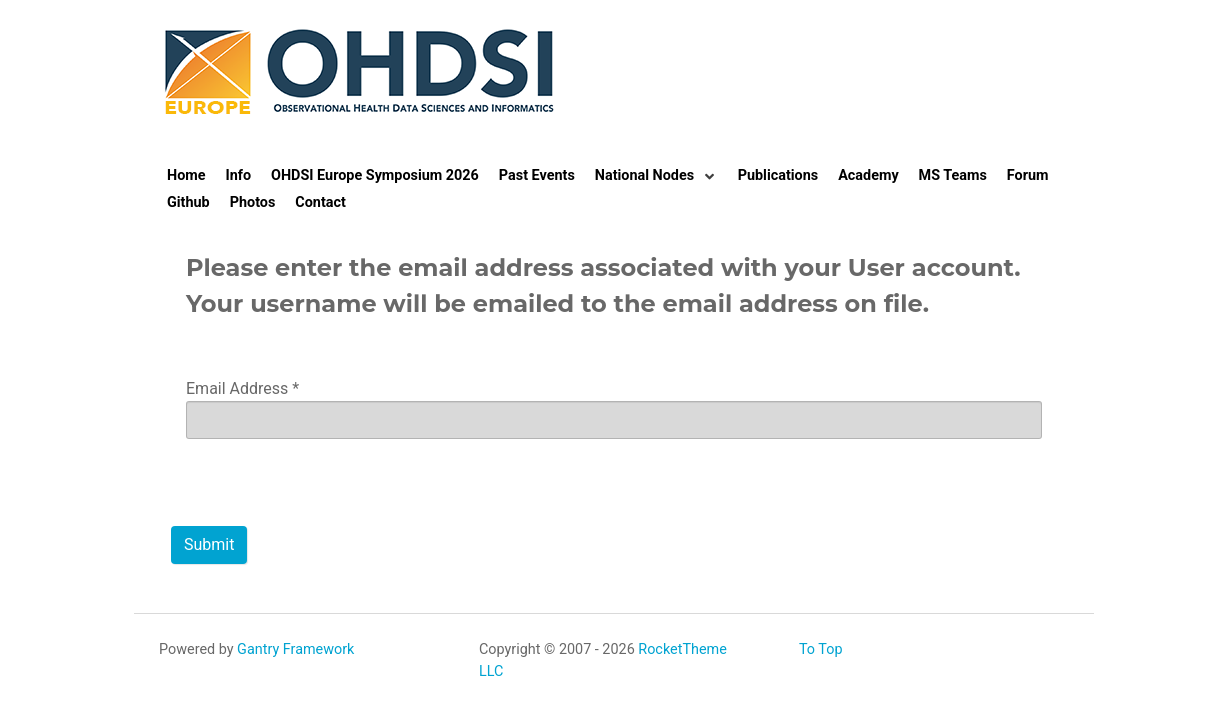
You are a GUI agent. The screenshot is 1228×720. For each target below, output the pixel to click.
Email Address (242, 388)
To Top (821, 649)
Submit (209, 544)
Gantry (295, 649)
